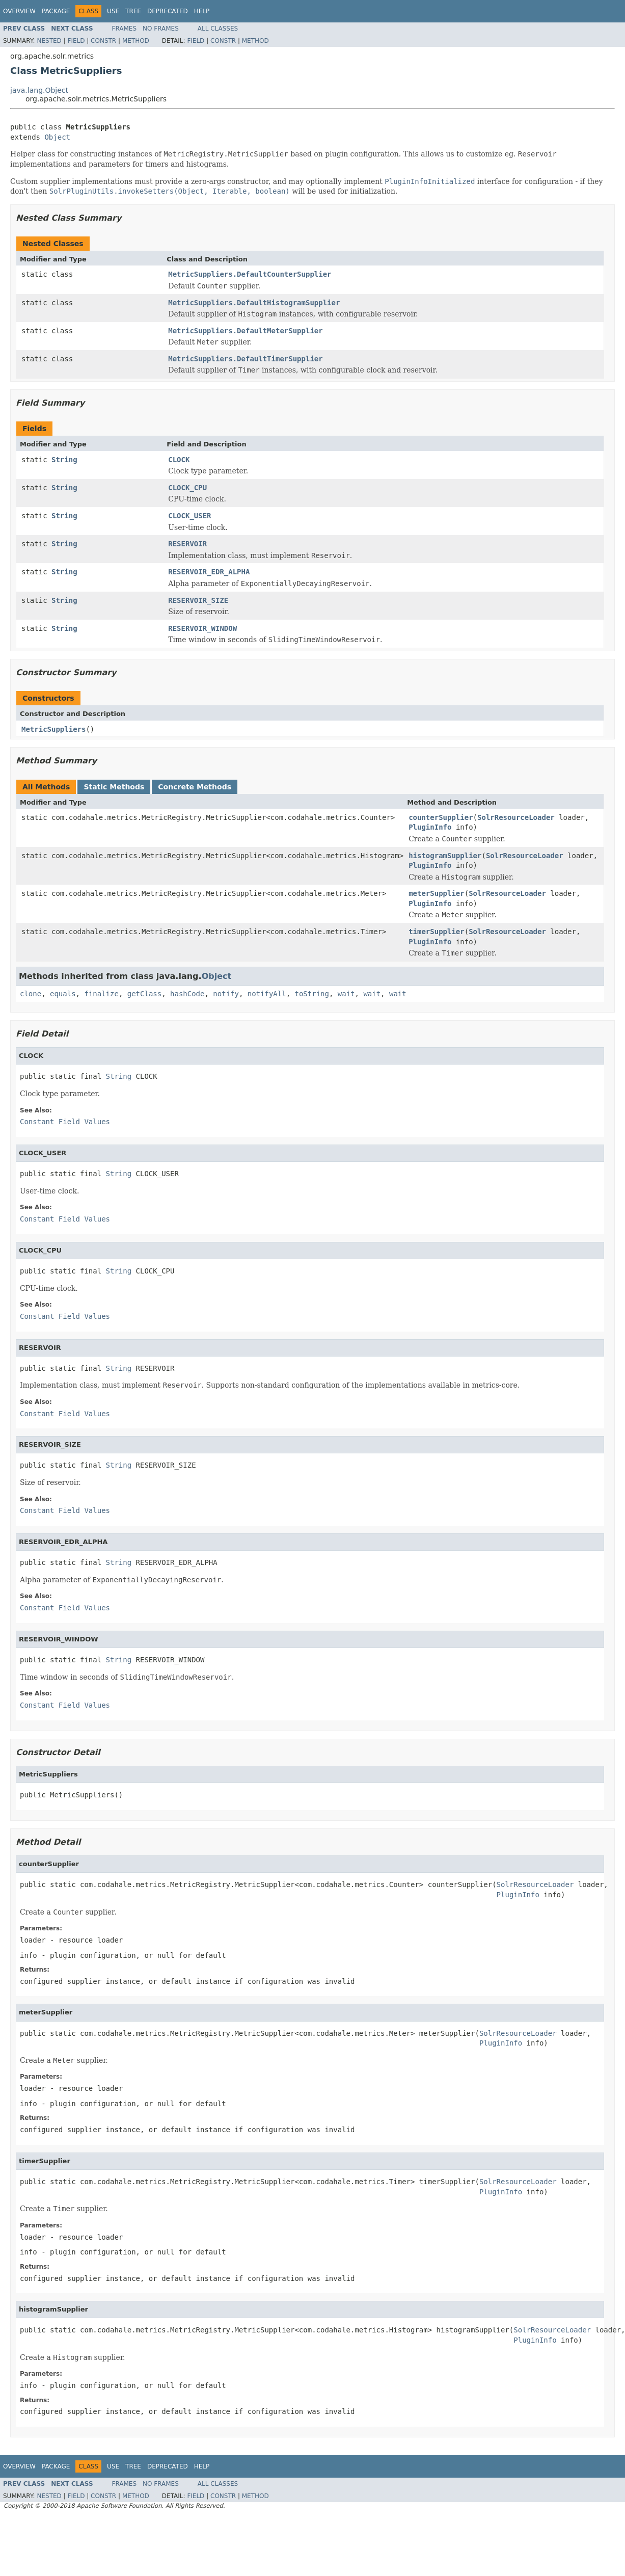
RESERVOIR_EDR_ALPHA (209, 572)
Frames (124, 28)
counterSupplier (441, 817)
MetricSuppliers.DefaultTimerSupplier (245, 359)
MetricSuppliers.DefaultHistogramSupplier (254, 303)
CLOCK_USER (189, 516)
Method (135, 40)
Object (57, 137)
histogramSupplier (445, 856)
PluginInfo (430, 827)
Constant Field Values (65, 1122)
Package (56, 11)
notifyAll (267, 994)
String (64, 460)
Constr (103, 40)
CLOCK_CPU (187, 488)
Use (113, 11)
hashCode (187, 994)
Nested (49, 40)
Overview (19, 11)
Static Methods (114, 787)
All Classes (218, 28)
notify (226, 994)
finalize (101, 994)
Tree (133, 11)
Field (76, 40)
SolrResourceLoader (516, 817)
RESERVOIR (187, 544)
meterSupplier (437, 893)
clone (30, 994)
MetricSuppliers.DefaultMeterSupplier (245, 331)
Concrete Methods (194, 787)
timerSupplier (437, 931)
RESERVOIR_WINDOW (202, 628)
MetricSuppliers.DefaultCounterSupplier (249, 274)
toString (312, 994)
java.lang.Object (39, 90)
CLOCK (178, 460)
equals (63, 994)
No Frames (161, 28)
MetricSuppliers (53, 729)
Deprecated (167, 11)
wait (346, 994)
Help (202, 11)
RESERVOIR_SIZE (198, 600)
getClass (144, 994)
